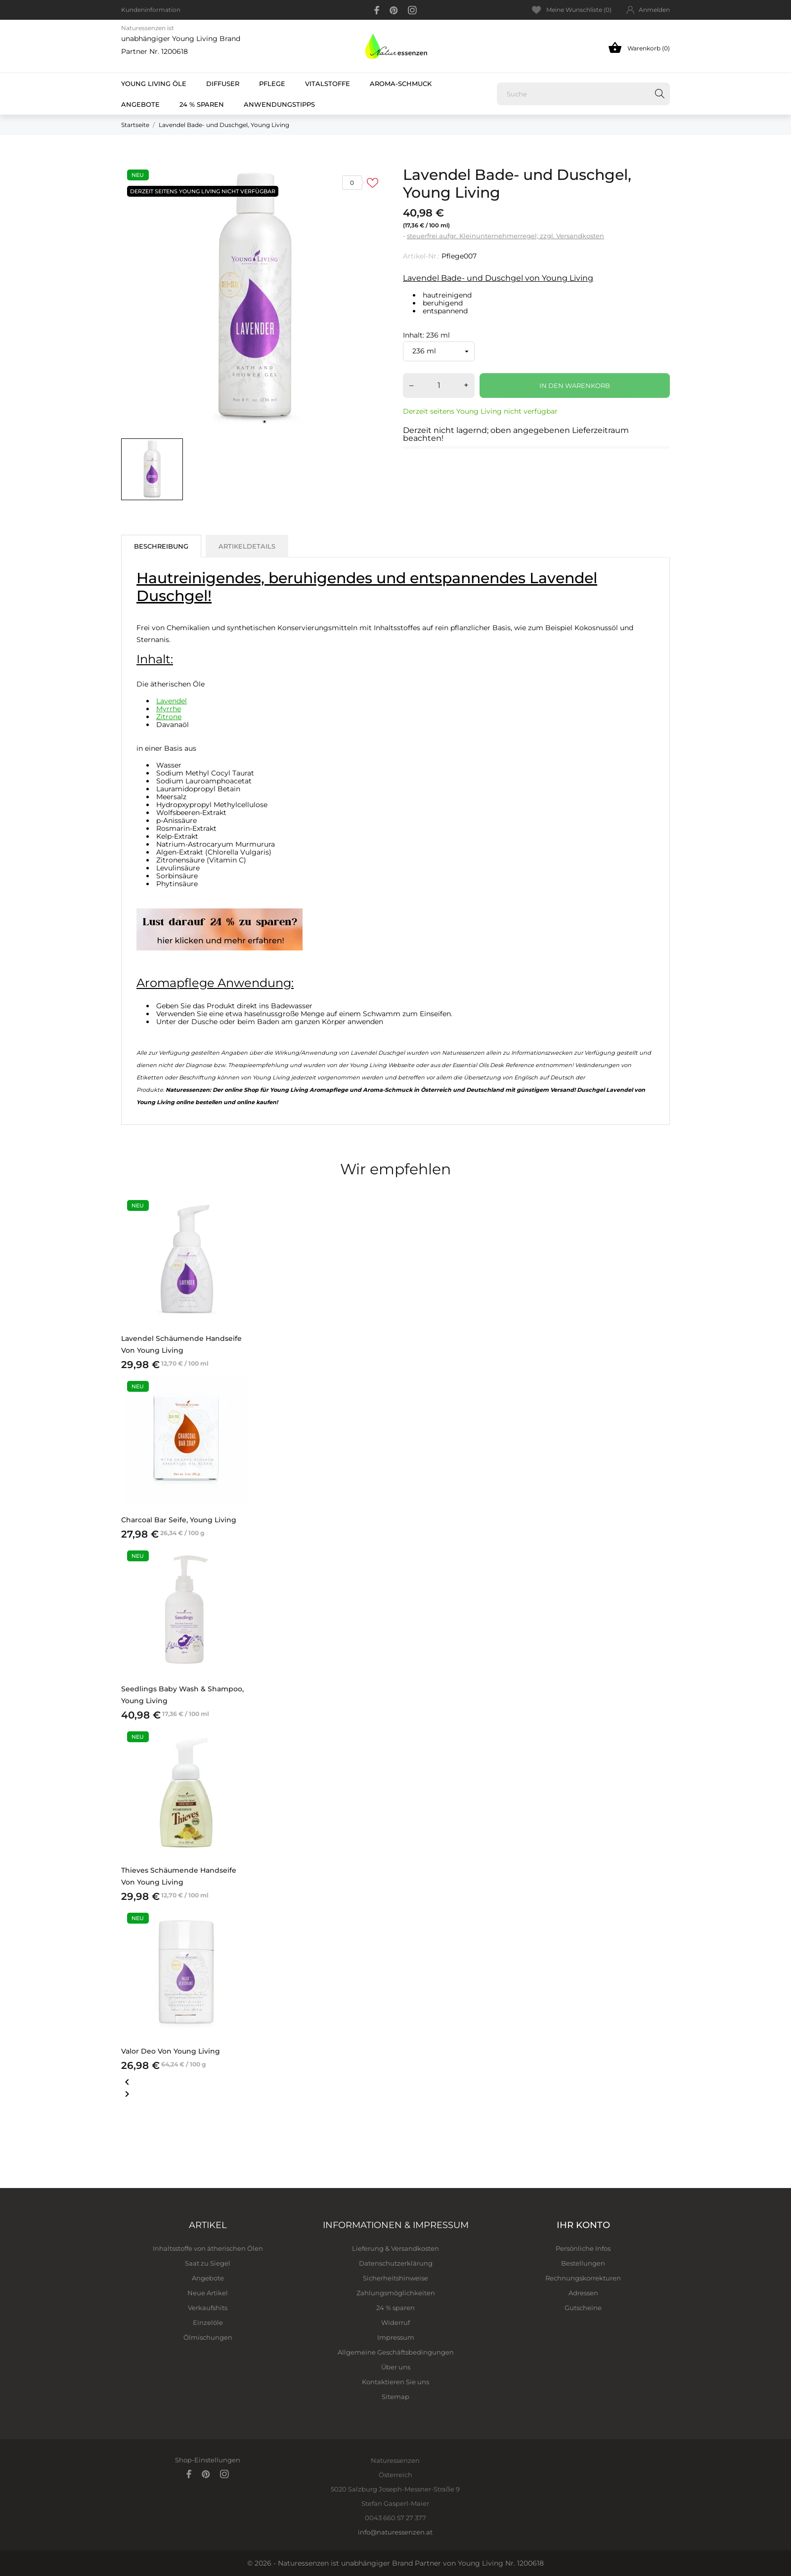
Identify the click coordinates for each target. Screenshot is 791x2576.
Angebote (146, 101)
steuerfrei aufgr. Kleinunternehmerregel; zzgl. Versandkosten (505, 236)
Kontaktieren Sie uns (395, 2382)
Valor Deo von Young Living (170, 2051)
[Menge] (439, 385)
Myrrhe (168, 708)
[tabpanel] (254, 297)
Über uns (395, 2367)
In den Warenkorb (574, 385)
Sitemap (395, 2397)
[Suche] (583, 94)
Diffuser (222, 83)
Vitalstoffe (327, 83)
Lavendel (171, 700)
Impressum (395, 2337)
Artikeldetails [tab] (247, 546)
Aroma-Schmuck (401, 83)
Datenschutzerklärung (396, 2263)
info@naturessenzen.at (395, 2532)
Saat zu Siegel (207, 2263)
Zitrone (168, 716)
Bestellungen (583, 2263)
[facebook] (377, 10)
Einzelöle (208, 2322)
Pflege (272, 83)
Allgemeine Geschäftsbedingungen (396, 2352)
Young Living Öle (153, 83)
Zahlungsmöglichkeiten (395, 2293)
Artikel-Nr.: (421, 256)
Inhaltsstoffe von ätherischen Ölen (208, 2248)
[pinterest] (394, 10)
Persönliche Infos (583, 2248)
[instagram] (412, 10)
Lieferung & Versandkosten (395, 2248)
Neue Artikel (207, 2293)
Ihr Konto (583, 2225)
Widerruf (395, 2322)
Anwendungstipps (279, 104)
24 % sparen (201, 104)
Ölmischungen (207, 2337)
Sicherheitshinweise (395, 2278)
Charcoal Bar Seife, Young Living (178, 1519)
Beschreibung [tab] (161, 546)
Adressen (583, 2293)
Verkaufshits (207, 2308)
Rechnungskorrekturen (583, 2278)
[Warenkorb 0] (607, 47)
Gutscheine (583, 2308)
